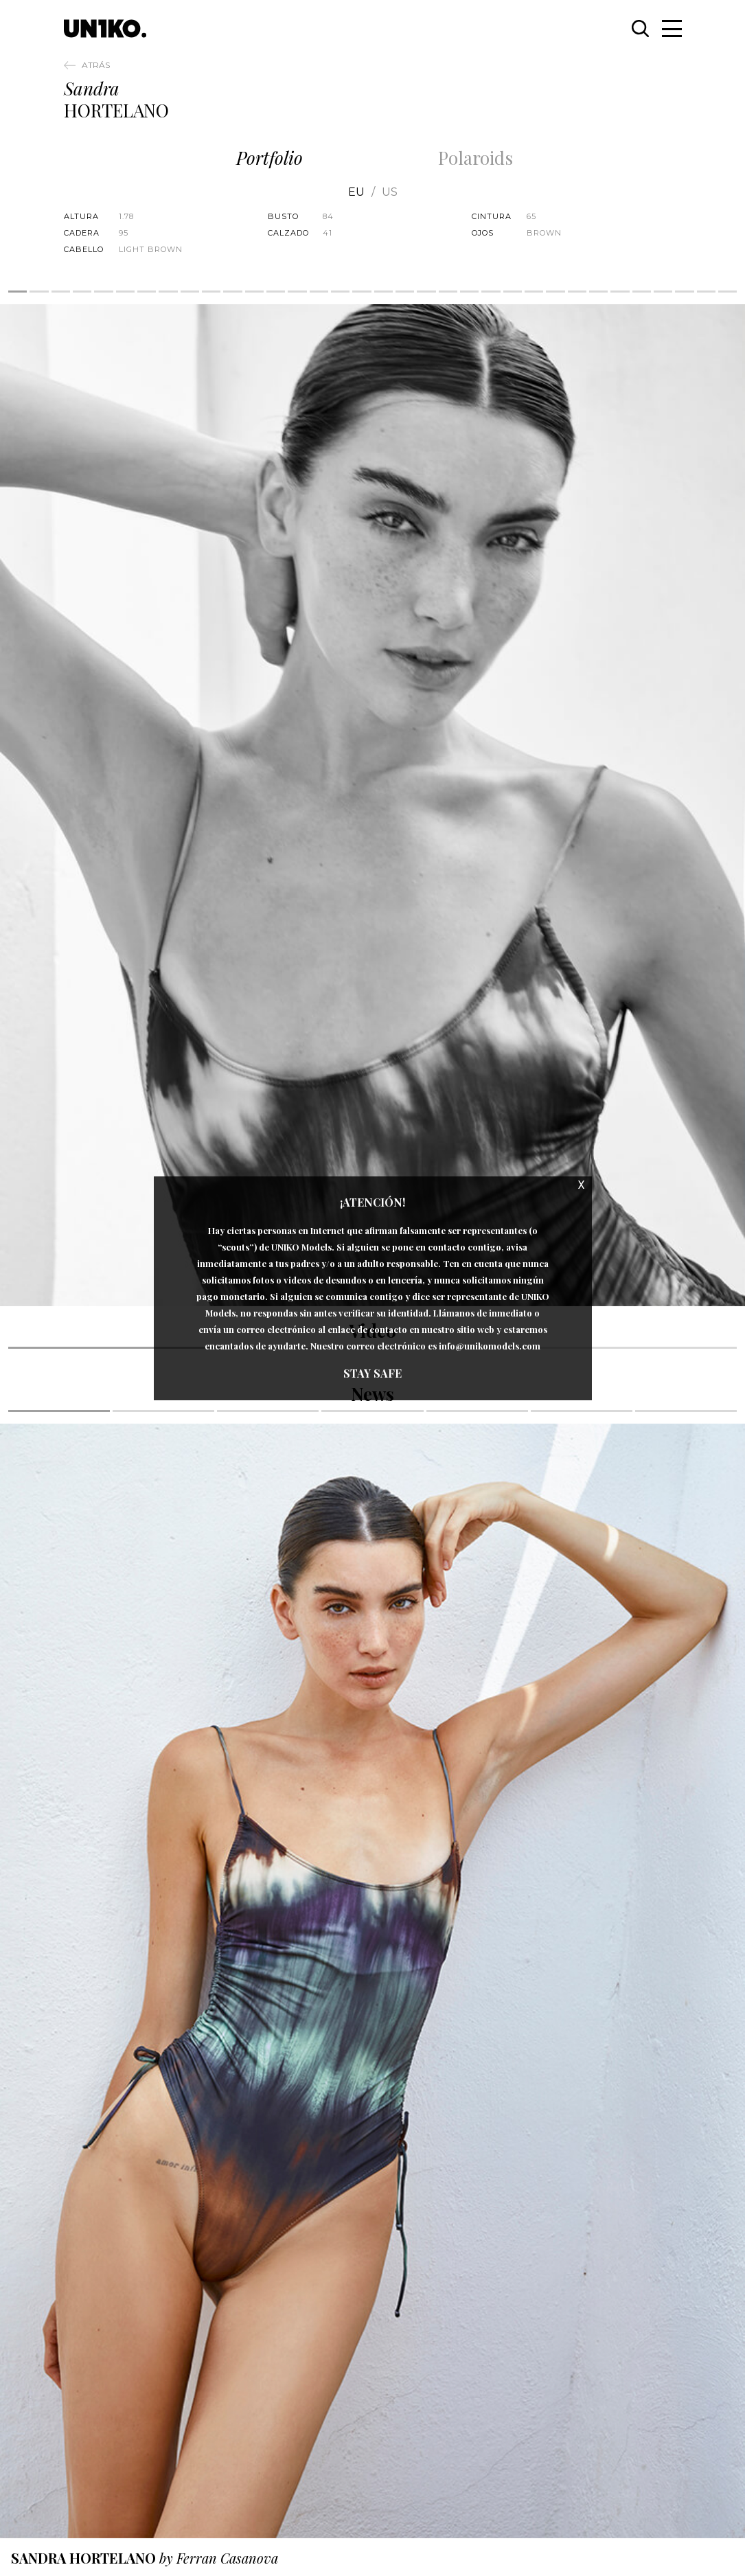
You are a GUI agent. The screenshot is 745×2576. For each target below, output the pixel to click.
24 (512, 291)
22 (469, 291)
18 (383, 291)
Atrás (96, 65)
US (390, 192)
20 (426, 291)
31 (663, 291)
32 (684, 291)
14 (297, 291)
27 (577, 291)
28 (598, 291)
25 (534, 291)
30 (641, 291)
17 (361, 291)
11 (232, 291)
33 (706, 291)
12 (254, 291)
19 (405, 291)
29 (619, 291)
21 (448, 291)
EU (356, 192)
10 (211, 291)
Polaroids (475, 158)
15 (319, 291)
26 (555, 291)
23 (490, 291)
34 (727, 291)
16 (340, 291)
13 (275, 291)
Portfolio (269, 158)
